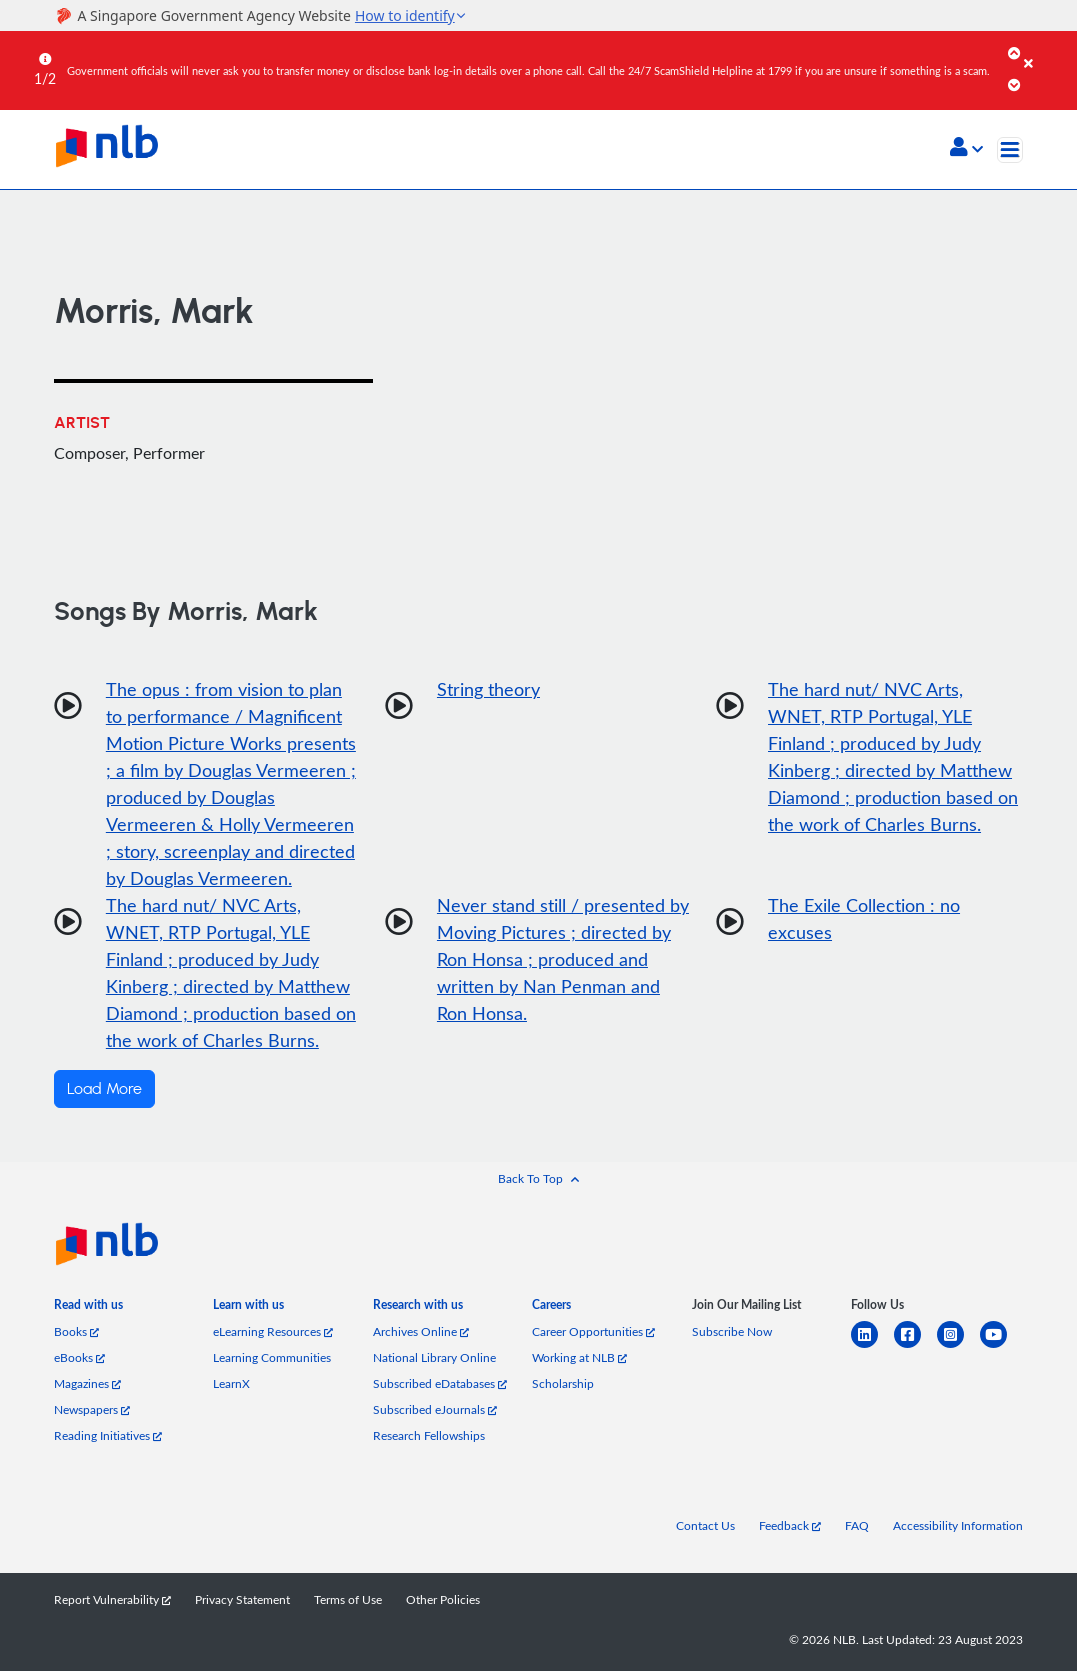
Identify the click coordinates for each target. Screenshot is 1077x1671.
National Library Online (434, 1357)
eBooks (79, 1357)
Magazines (87, 1383)
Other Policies (443, 1599)
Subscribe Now (732, 1331)
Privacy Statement (242, 1599)
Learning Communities (272, 1357)
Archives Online (421, 1331)
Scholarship (563, 1383)
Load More (104, 1089)
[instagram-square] (958, 1346)
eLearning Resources (273, 1331)
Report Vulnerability (112, 1599)
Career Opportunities (593, 1331)
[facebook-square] (915, 1346)
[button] (966, 149)
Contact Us (705, 1525)
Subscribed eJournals (435, 1409)
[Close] (1047, 49)
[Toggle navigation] (1010, 150)
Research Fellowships (429, 1435)
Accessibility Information (958, 1525)
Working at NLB (579, 1357)
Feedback (790, 1525)
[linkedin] (872, 1346)
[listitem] (88, 1309)
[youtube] (1001, 1346)
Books (76, 1331)
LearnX (231, 1383)
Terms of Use (348, 1599)
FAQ (857, 1525)
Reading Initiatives (108, 1435)
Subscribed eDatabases (440, 1383)
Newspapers (92, 1409)
